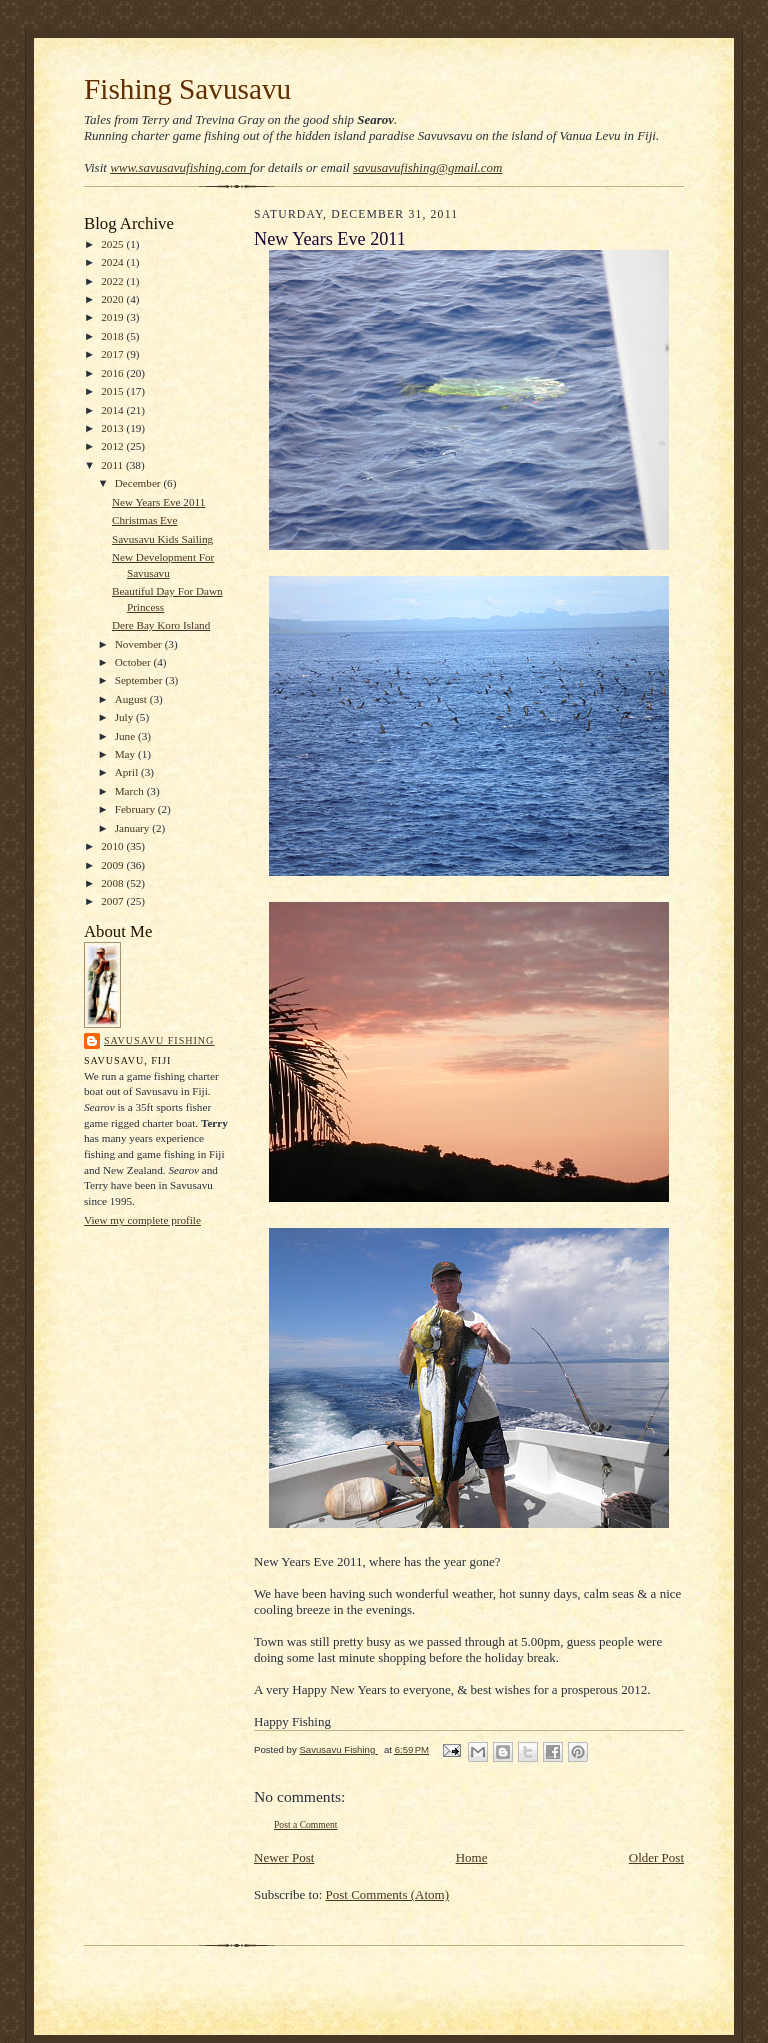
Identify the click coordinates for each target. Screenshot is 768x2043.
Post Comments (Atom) (388, 1894)
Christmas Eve (144, 520)
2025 (113, 244)
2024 (113, 262)
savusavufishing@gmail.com (428, 167)
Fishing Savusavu (187, 89)
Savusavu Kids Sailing (162, 539)
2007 (113, 901)
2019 (113, 317)
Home (472, 1857)
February (136, 809)
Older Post (656, 1857)
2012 (113, 446)
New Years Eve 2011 (158, 502)
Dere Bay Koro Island (161, 625)
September (140, 680)
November (140, 644)
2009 (113, 865)
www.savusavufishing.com (180, 167)
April (128, 772)
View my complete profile (142, 1220)
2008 (113, 883)
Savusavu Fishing (159, 1040)
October (134, 662)
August (132, 699)
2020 (113, 299)
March (131, 791)
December (139, 483)
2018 (113, 336)
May (126, 754)
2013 (113, 428)
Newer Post (284, 1857)
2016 (113, 373)
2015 (113, 391)
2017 (113, 354)
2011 (113, 465)
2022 (113, 281)
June (126, 736)
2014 (113, 410)
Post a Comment (306, 1824)
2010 (113, 846)
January (134, 828)
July (125, 717)
